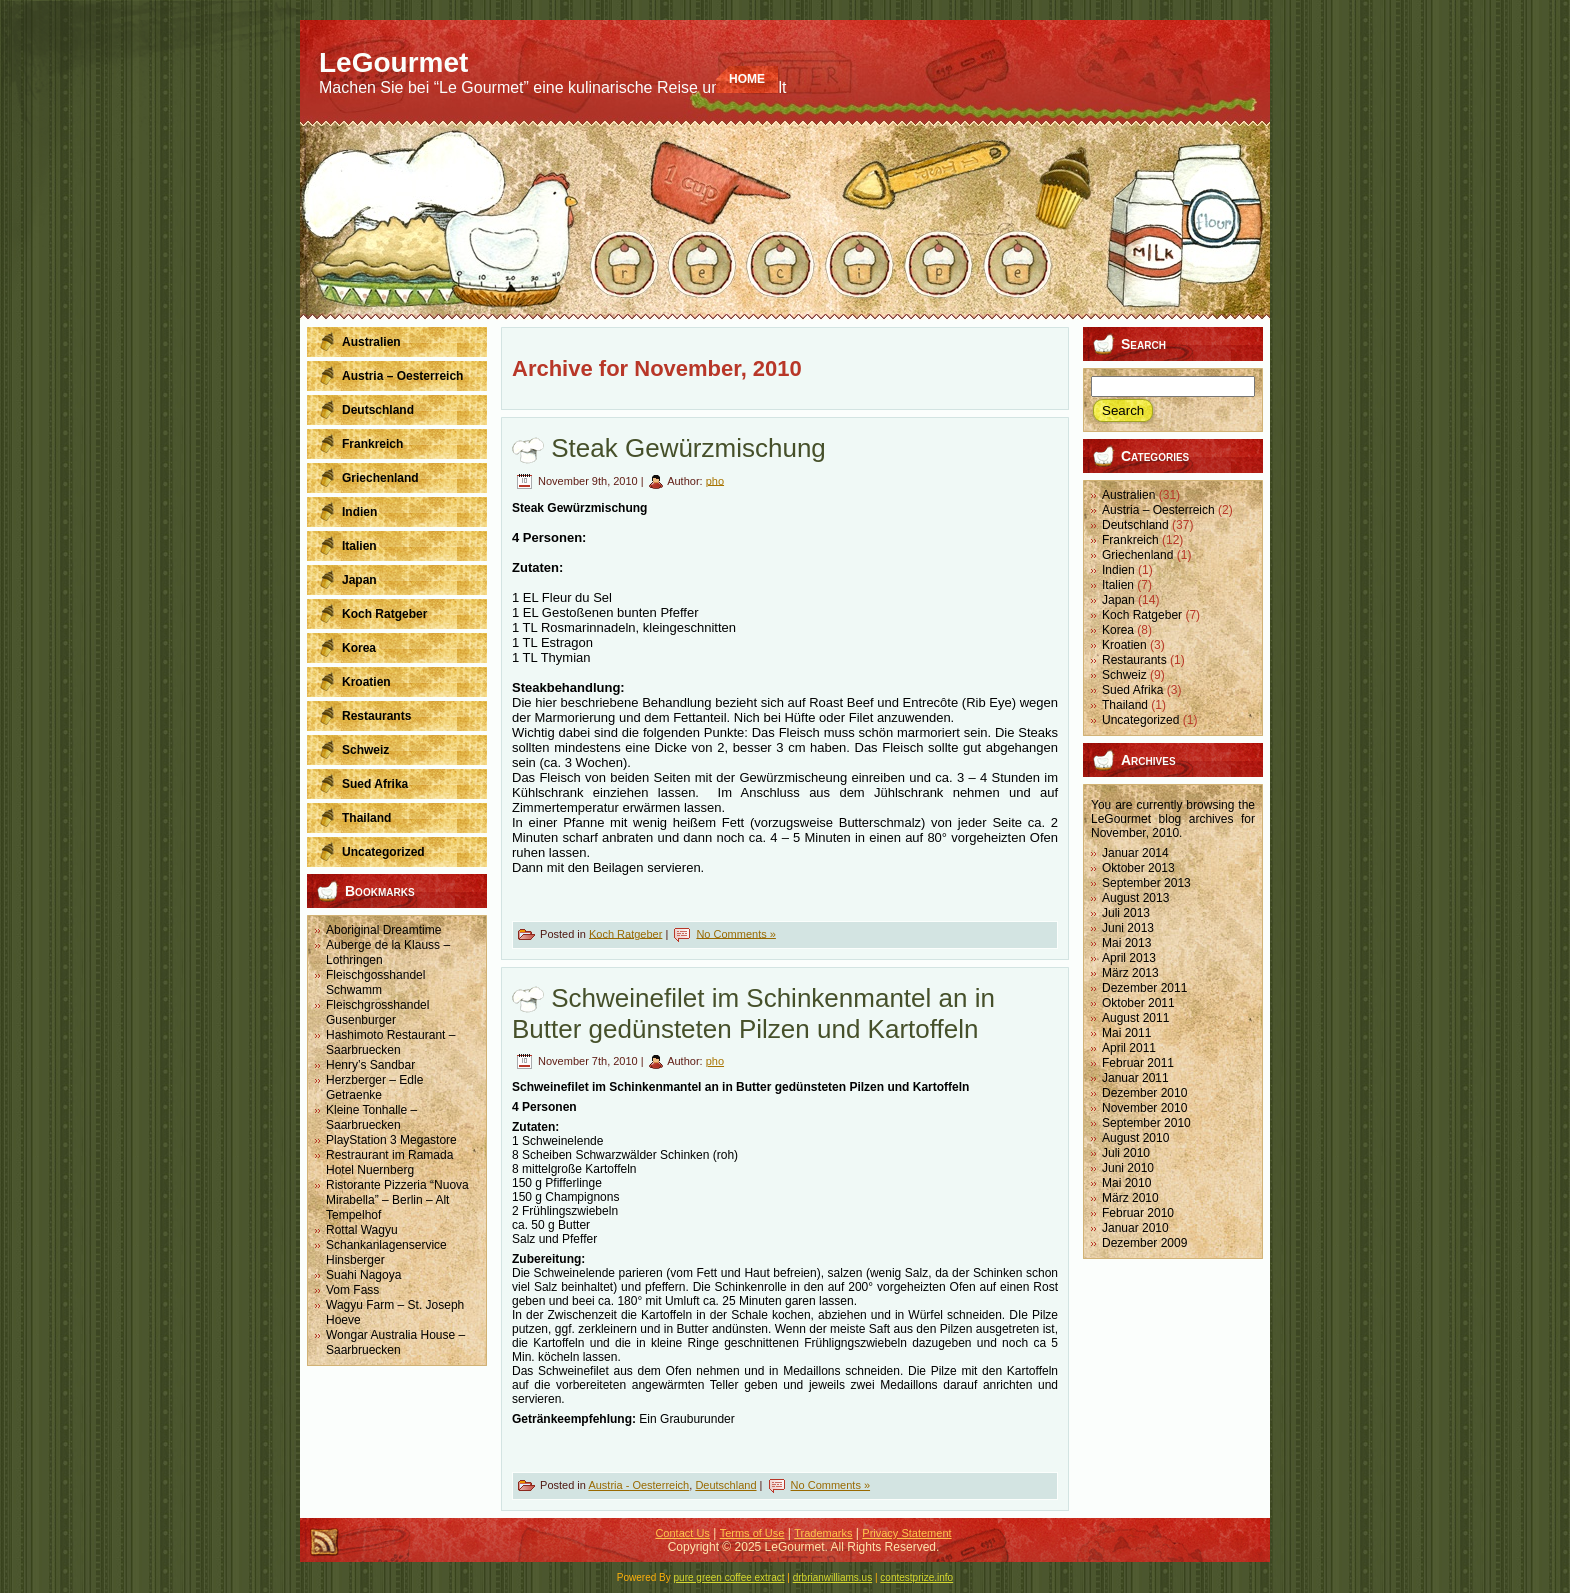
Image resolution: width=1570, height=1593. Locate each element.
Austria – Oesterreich (1158, 510)
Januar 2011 (1135, 1078)
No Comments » (735, 933)
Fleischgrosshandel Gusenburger (377, 1012)
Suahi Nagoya (363, 1275)
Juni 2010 (1128, 1168)
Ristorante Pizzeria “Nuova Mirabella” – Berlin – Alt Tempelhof (397, 1200)
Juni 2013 (1128, 928)
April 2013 (1129, 958)
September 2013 (1146, 883)
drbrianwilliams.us (832, 1577)
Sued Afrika (1132, 690)
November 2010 (1144, 1108)
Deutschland (725, 1485)
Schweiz (1124, 675)
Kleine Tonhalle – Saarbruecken (371, 1117)
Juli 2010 (1126, 1153)
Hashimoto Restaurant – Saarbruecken (390, 1042)
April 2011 (1129, 1048)
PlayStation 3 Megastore (391, 1140)
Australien (1128, 495)
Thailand (1125, 705)
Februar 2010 (1138, 1213)
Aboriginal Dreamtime (383, 930)
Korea (1118, 630)
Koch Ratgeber (625, 933)
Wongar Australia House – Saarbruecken (395, 1342)
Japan (1118, 600)
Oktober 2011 (1138, 1003)
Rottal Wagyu (362, 1230)
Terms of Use (752, 1533)
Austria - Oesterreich (638, 1485)
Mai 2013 (1126, 943)
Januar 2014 (1135, 853)
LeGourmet (1121, 819)
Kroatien (1124, 645)
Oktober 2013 (1138, 868)
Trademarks (823, 1533)
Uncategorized (1140, 720)
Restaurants (1134, 660)
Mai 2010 (1126, 1183)
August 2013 (1135, 898)
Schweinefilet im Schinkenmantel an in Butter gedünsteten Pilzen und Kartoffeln (753, 1013)
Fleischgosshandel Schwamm (375, 982)
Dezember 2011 (1144, 988)
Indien (1118, 570)
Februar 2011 (1138, 1063)
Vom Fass (352, 1290)
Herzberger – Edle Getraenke (374, 1087)
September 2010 (1146, 1123)
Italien (1118, 585)
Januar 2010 (1135, 1228)
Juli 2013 (1126, 913)
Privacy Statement (906, 1533)
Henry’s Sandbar (370, 1065)
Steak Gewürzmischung (688, 448)
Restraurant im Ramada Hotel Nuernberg (389, 1162)
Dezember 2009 (1144, 1243)
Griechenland (1137, 555)
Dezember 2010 (1144, 1093)
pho (715, 480)
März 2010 (1130, 1198)
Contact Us (682, 1533)
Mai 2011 (1126, 1033)
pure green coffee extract (729, 1577)
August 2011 (1135, 1018)
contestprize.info (916, 1577)
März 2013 (1130, 973)
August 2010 (1135, 1138)
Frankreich (1130, 540)
